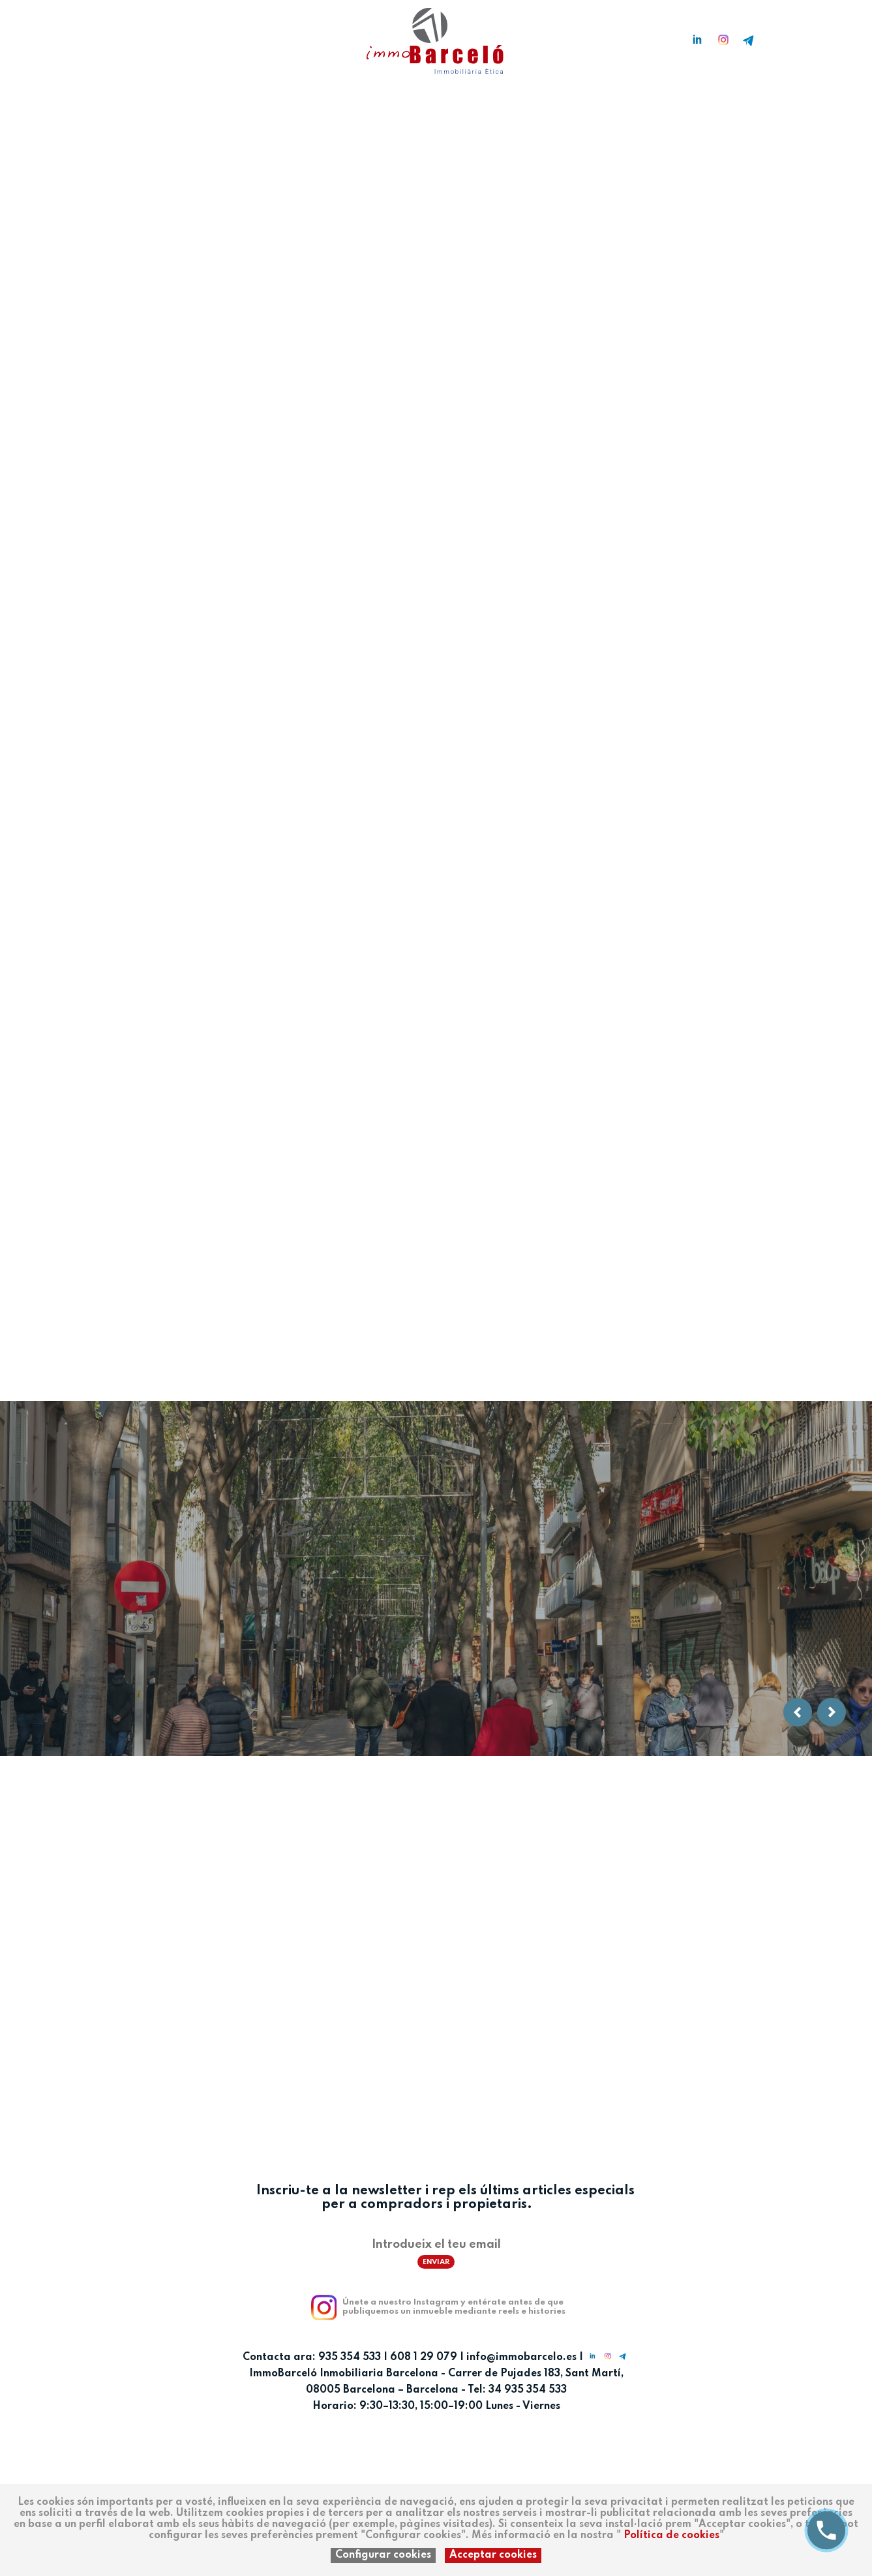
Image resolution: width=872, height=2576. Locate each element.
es (66, 34)
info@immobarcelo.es (521, 2357)
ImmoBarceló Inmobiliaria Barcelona (345, 2374)
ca (86, 34)
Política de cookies (671, 2535)
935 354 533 (349, 2357)
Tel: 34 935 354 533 (517, 2390)
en (107, 34)
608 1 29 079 (423, 2357)
